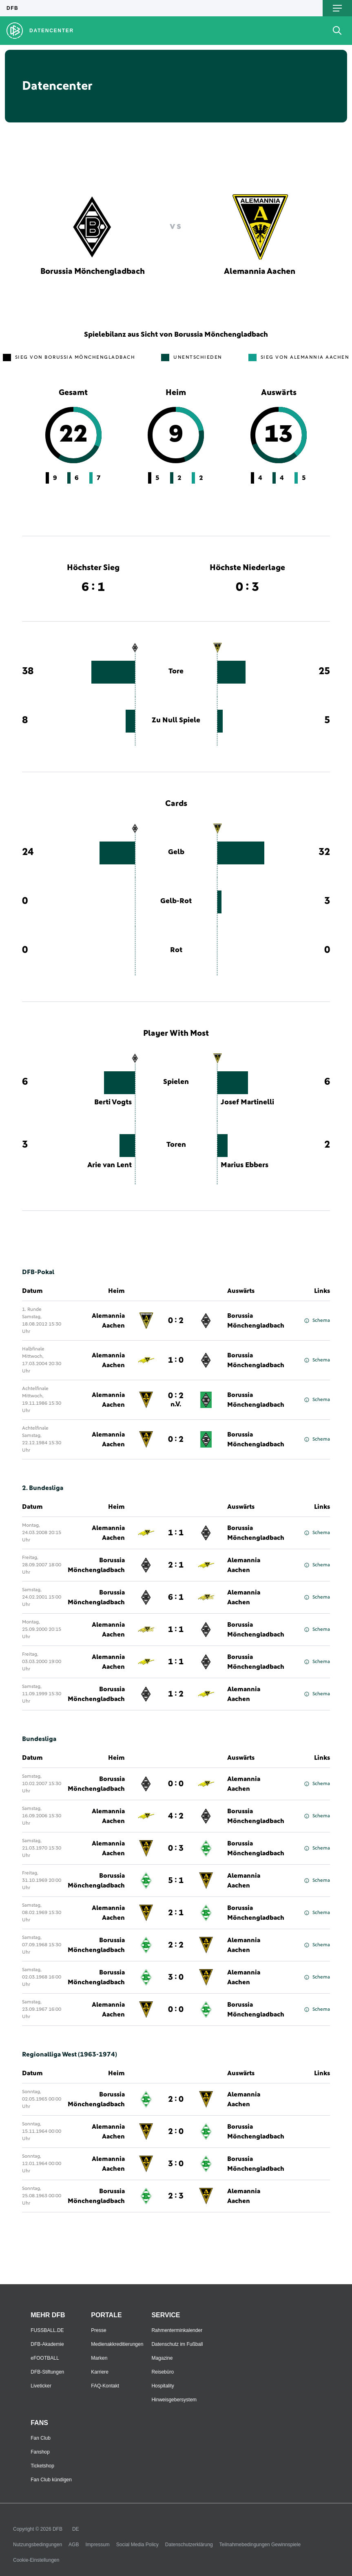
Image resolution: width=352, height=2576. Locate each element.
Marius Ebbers (244, 1165)
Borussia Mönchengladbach (255, 1320)
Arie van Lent (109, 1165)
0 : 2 (176, 1321)
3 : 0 (176, 1977)
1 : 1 (176, 1533)
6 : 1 (176, 1597)
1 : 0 (176, 1360)
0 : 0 (176, 1784)
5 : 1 (176, 1880)
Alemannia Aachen (108, 1320)
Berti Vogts (113, 1102)
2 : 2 (176, 1945)
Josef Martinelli (247, 1102)
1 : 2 (176, 1694)
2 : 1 (176, 1565)
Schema (317, 1320)
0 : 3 (176, 1848)
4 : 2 (176, 1816)
